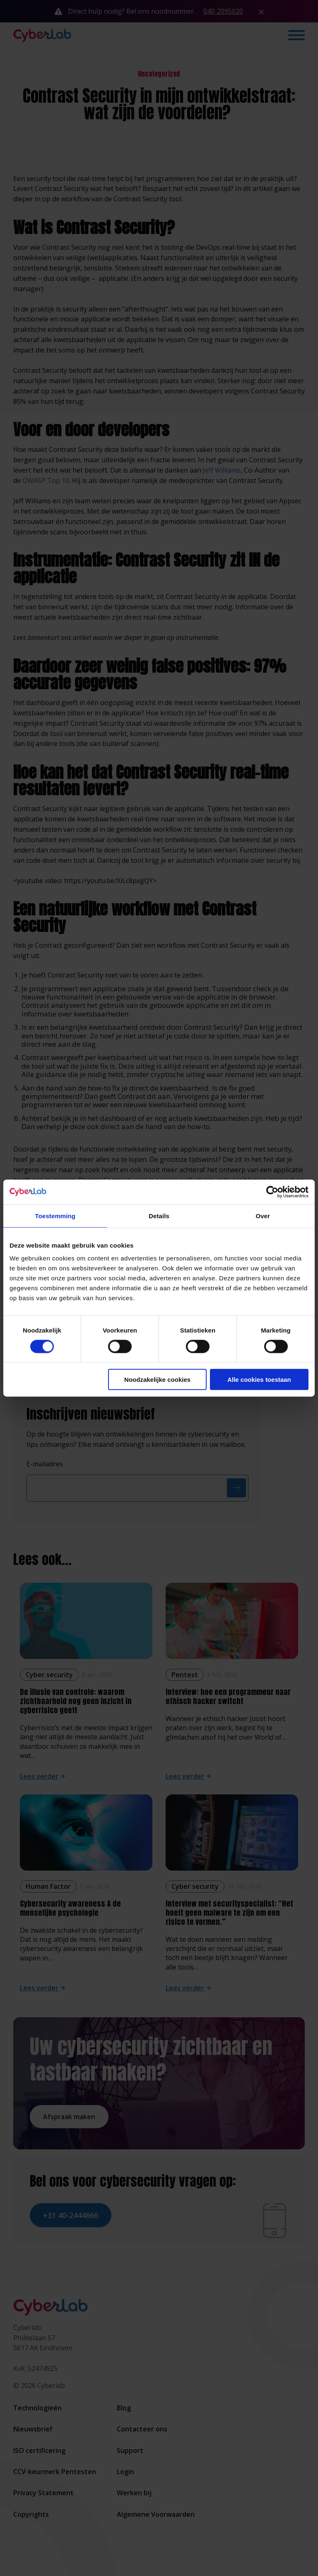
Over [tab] (262, 1215)
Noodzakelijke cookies (157, 1379)
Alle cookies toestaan (259, 1379)
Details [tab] (159, 1215)
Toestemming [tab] (55, 1215)
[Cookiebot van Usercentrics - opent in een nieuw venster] (272, 1191)
